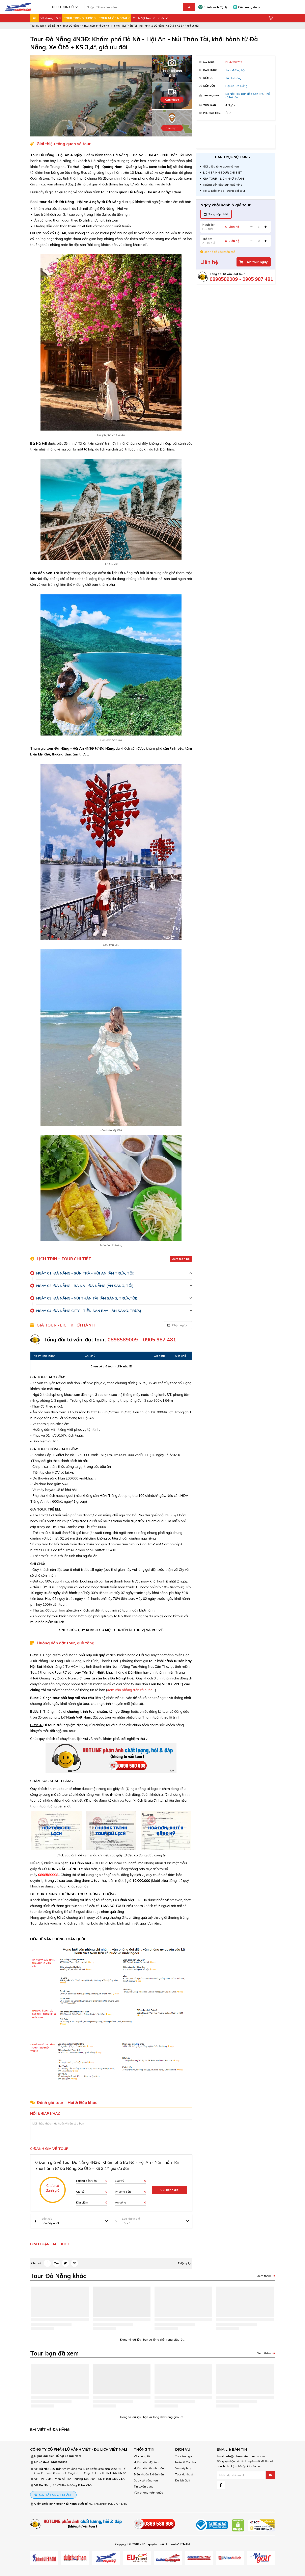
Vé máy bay (183, 2468)
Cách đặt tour (142, 18)
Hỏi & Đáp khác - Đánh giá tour (224, 190)
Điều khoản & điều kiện (149, 2474)
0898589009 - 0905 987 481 (241, 279)
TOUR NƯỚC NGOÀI (113, 18)
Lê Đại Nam (73, 2456)
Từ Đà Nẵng (233, 78)
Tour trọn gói (183, 2456)
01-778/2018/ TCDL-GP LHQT (109, 2503)
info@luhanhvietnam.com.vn (245, 2456)
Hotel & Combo (185, 2462)
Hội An (229, 86)
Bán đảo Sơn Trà (252, 94)
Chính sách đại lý (212, 7)
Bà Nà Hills (232, 94)
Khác (161, 18)
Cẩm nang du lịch (247, 7)
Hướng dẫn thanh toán (149, 2468)
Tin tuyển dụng (144, 2486)
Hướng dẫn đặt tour (147, 2462)
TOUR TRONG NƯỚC (78, 18)
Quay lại (184, 2263)
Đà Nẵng (53, 25)
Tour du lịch (37, 25)
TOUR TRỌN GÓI (62, 7)
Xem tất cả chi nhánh (53, 2494)
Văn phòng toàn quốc (148, 2492)
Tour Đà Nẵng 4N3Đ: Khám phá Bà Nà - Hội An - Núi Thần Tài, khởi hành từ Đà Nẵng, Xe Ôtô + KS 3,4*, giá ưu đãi (131, 25)
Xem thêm (264, 2276)
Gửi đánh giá (169, 2190)
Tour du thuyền (185, 2474)
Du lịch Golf (182, 2480)
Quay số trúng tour (146, 2480)
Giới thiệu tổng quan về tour (221, 166)
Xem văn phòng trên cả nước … (131, 1690)
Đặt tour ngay (254, 262)
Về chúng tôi (49, 18)
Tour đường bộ (235, 70)
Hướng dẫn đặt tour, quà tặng (222, 184)
